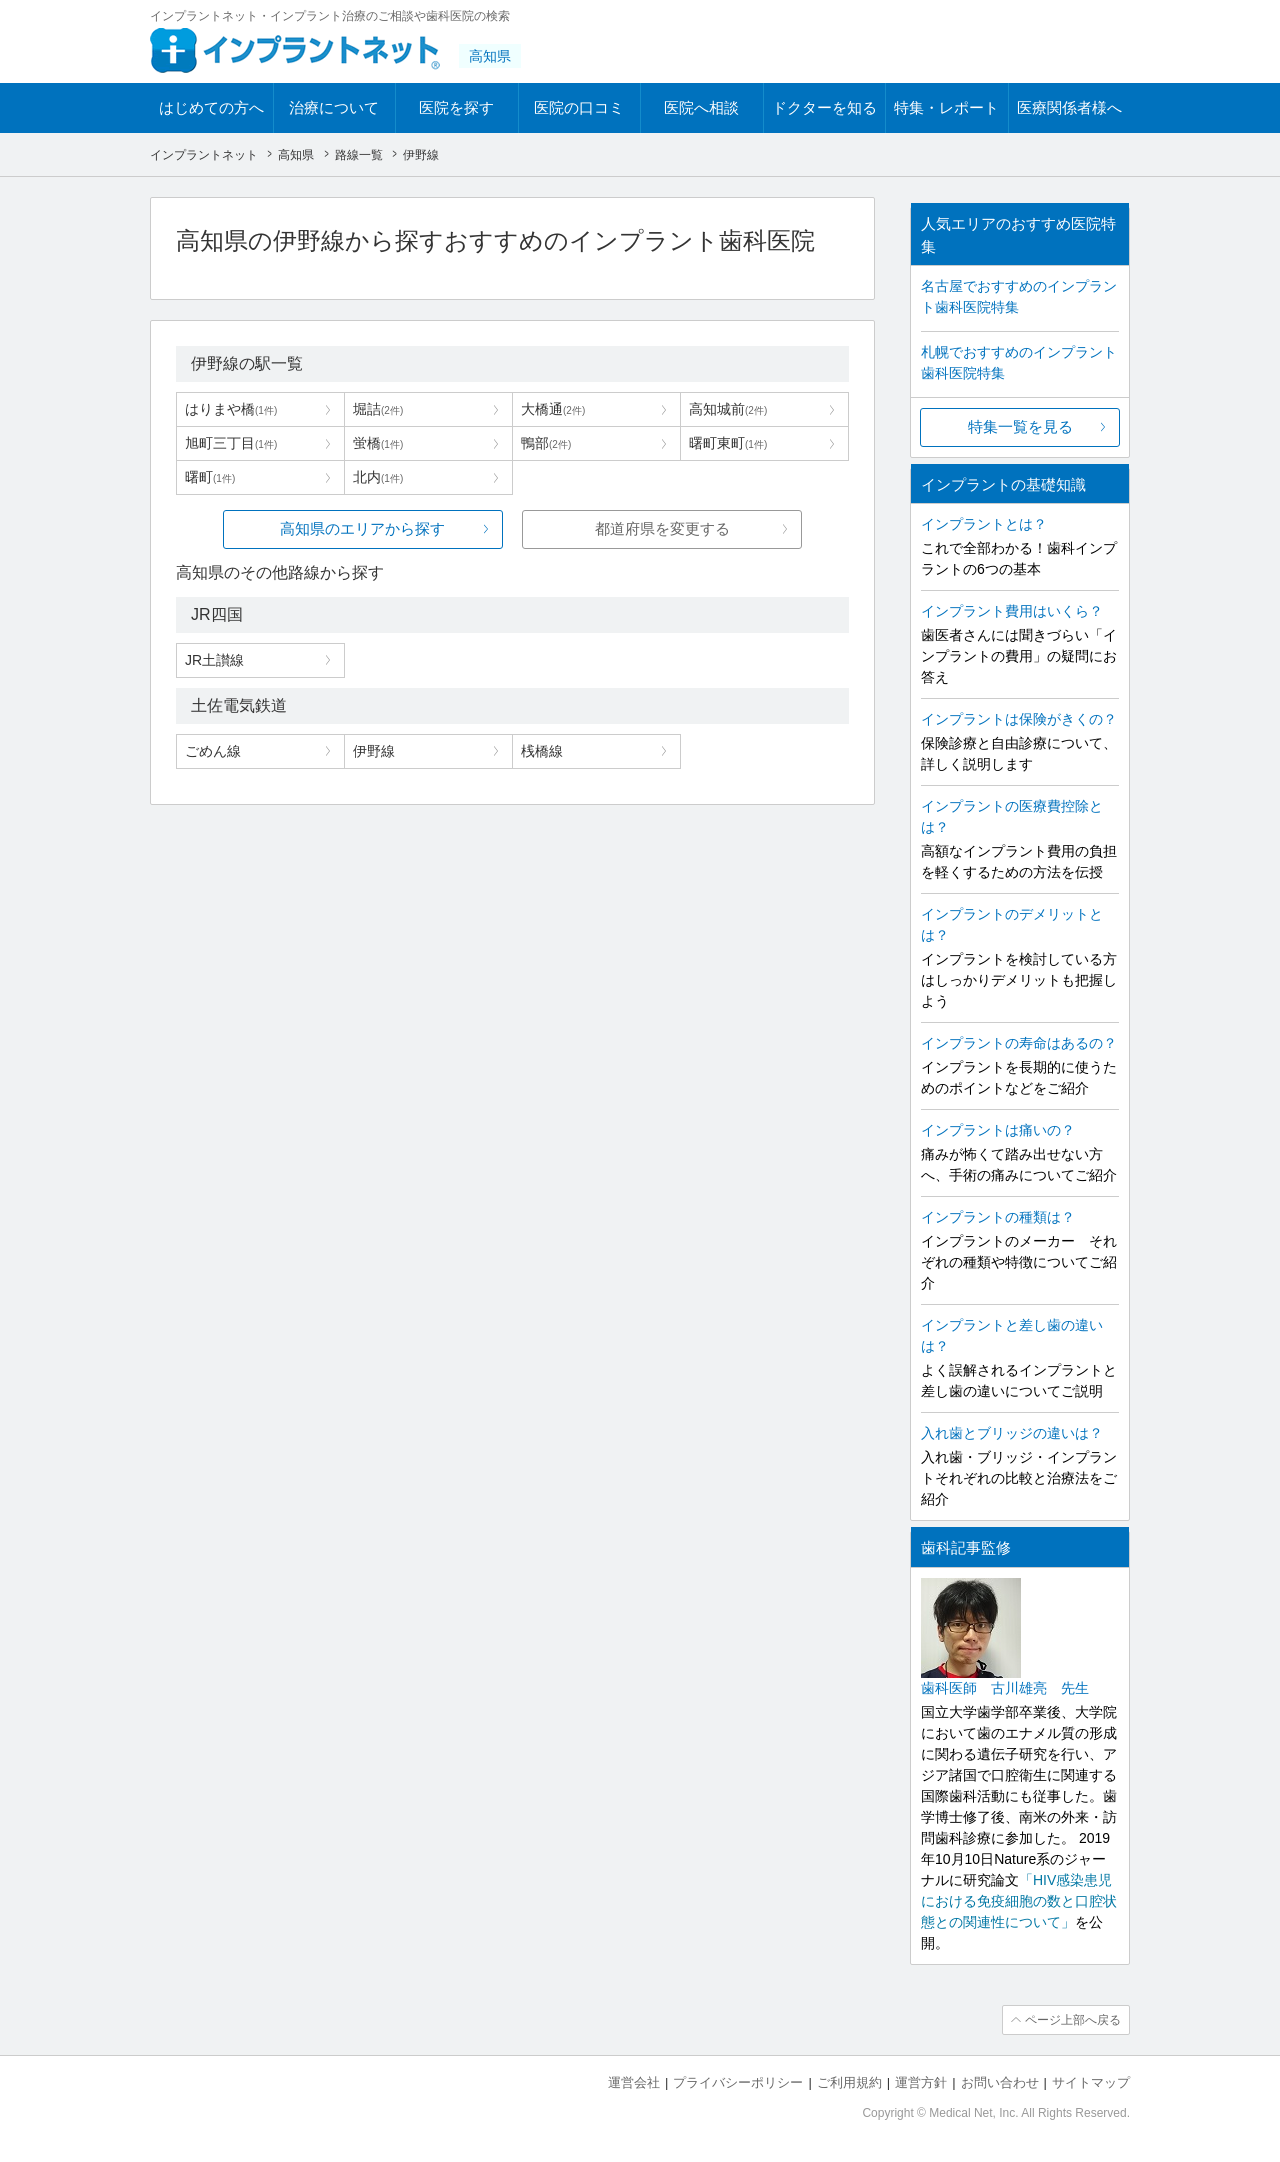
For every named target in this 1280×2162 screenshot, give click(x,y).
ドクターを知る (824, 107)
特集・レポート (946, 107)
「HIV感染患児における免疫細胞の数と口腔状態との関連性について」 (1019, 1901)
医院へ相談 (701, 107)
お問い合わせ (1000, 2082)
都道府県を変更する (662, 528)
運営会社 (634, 2082)
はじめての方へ (211, 107)
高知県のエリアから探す (362, 528)
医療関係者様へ (1069, 107)
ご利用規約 (849, 2082)
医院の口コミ (579, 107)
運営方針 (921, 2082)
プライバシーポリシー (738, 2082)
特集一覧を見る (1020, 426)
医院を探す (456, 107)
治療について (334, 107)
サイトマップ (1091, 2082)
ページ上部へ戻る (1073, 2020)
